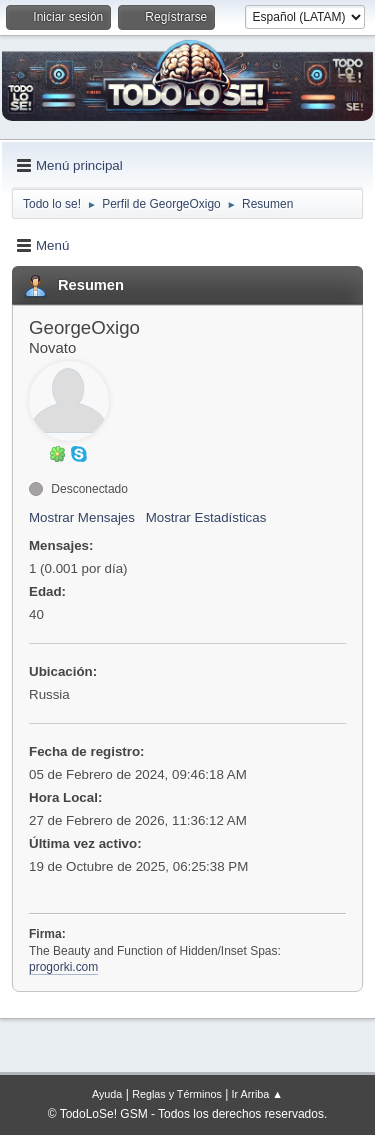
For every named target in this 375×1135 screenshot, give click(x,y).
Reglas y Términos (177, 1094)
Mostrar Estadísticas (206, 517)
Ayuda (107, 1094)
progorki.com (63, 967)
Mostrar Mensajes (82, 517)
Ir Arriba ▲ (257, 1094)
